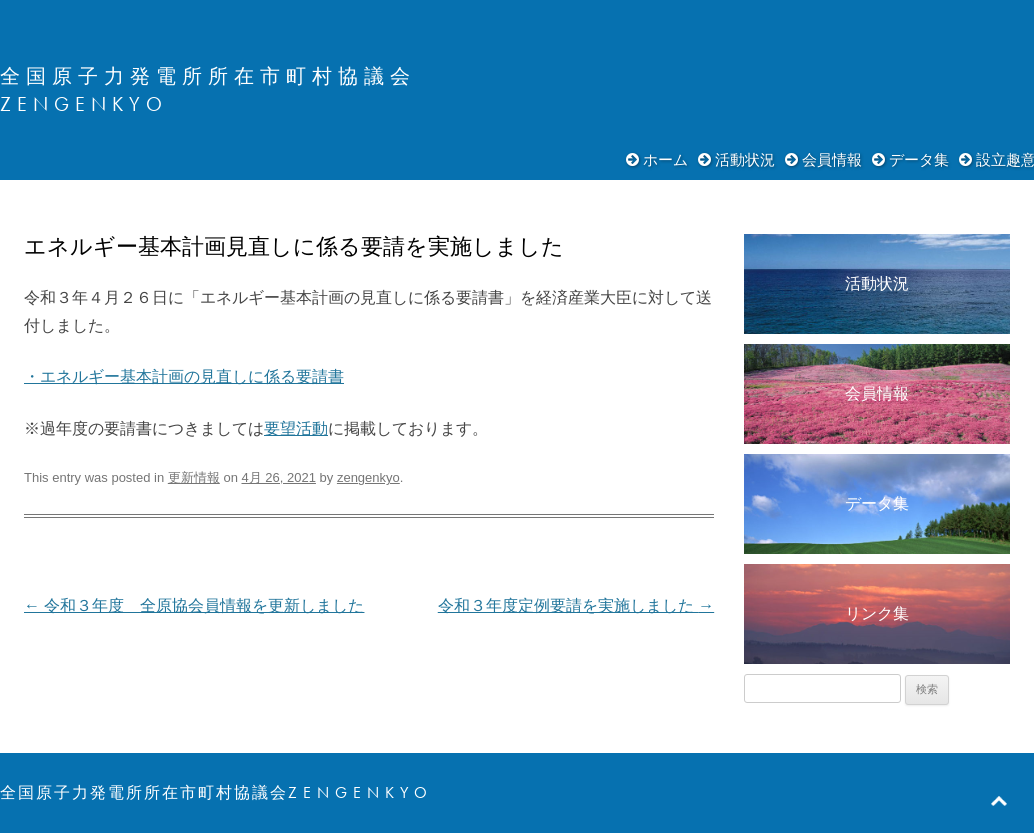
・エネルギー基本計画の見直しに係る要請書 (184, 376)
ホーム (665, 159)
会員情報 (832, 159)
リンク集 (877, 613)
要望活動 (296, 428)
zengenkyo (368, 477)
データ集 (919, 159)
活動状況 (745, 159)
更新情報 (194, 477)
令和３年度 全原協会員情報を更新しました (194, 605)
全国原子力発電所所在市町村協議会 (208, 76)
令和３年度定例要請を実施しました (576, 605)
